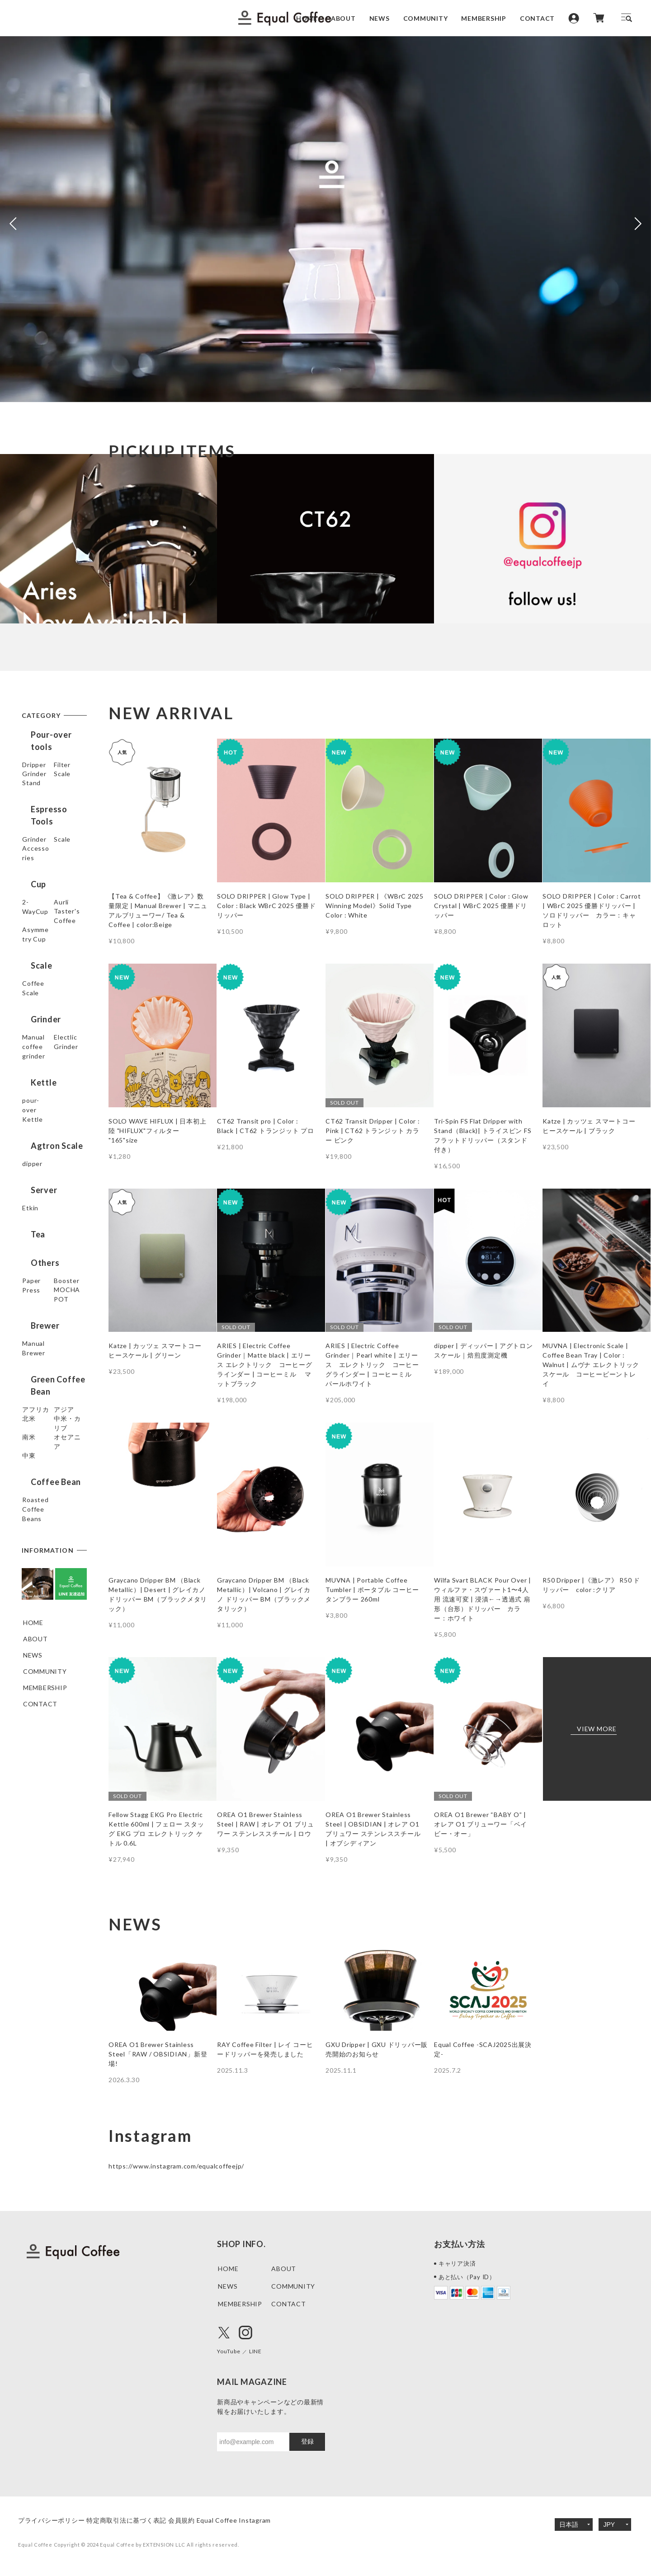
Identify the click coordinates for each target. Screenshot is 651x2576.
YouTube (231, 2351)
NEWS (379, 18)
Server (35, 1217)
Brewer (36, 1359)
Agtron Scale (48, 1172)
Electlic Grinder (47, 1104)
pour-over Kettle (49, 1148)
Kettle (35, 1128)
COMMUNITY (425, 18)
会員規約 (208, 2520)
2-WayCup (39, 941)
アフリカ (36, 1435)
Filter (31, 771)
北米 (30, 1468)
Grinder (35, 787)
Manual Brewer (46, 1379)
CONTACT (537, 18)
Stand (32, 820)
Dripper (35, 755)
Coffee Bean (47, 1557)
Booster (35, 1318)
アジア (33, 1452)
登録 (307, 2441)
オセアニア (40, 1517)
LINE (261, 2351)
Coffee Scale (43, 1034)
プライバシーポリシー (51, 2520)
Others (36, 1282)
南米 (30, 1500)
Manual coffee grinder (45, 1082)
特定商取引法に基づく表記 (140, 2520)
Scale (31, 803)
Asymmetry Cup (48, 989)
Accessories (42, 896)
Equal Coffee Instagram (274, 2520)
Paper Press (42, 1302)
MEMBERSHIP (483, 18)
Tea (29, 1261)
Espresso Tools (52, 844)
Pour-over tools (54, 735)
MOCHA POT (44, 1335)
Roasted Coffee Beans (48, 1582)
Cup (29, 921)
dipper (33, 1192)
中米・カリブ (43, 1484)
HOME (306, 18)
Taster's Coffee (47, 973)
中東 (30, 1533)
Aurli (30, 957)
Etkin (31, 1237)
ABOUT (343, 18)
